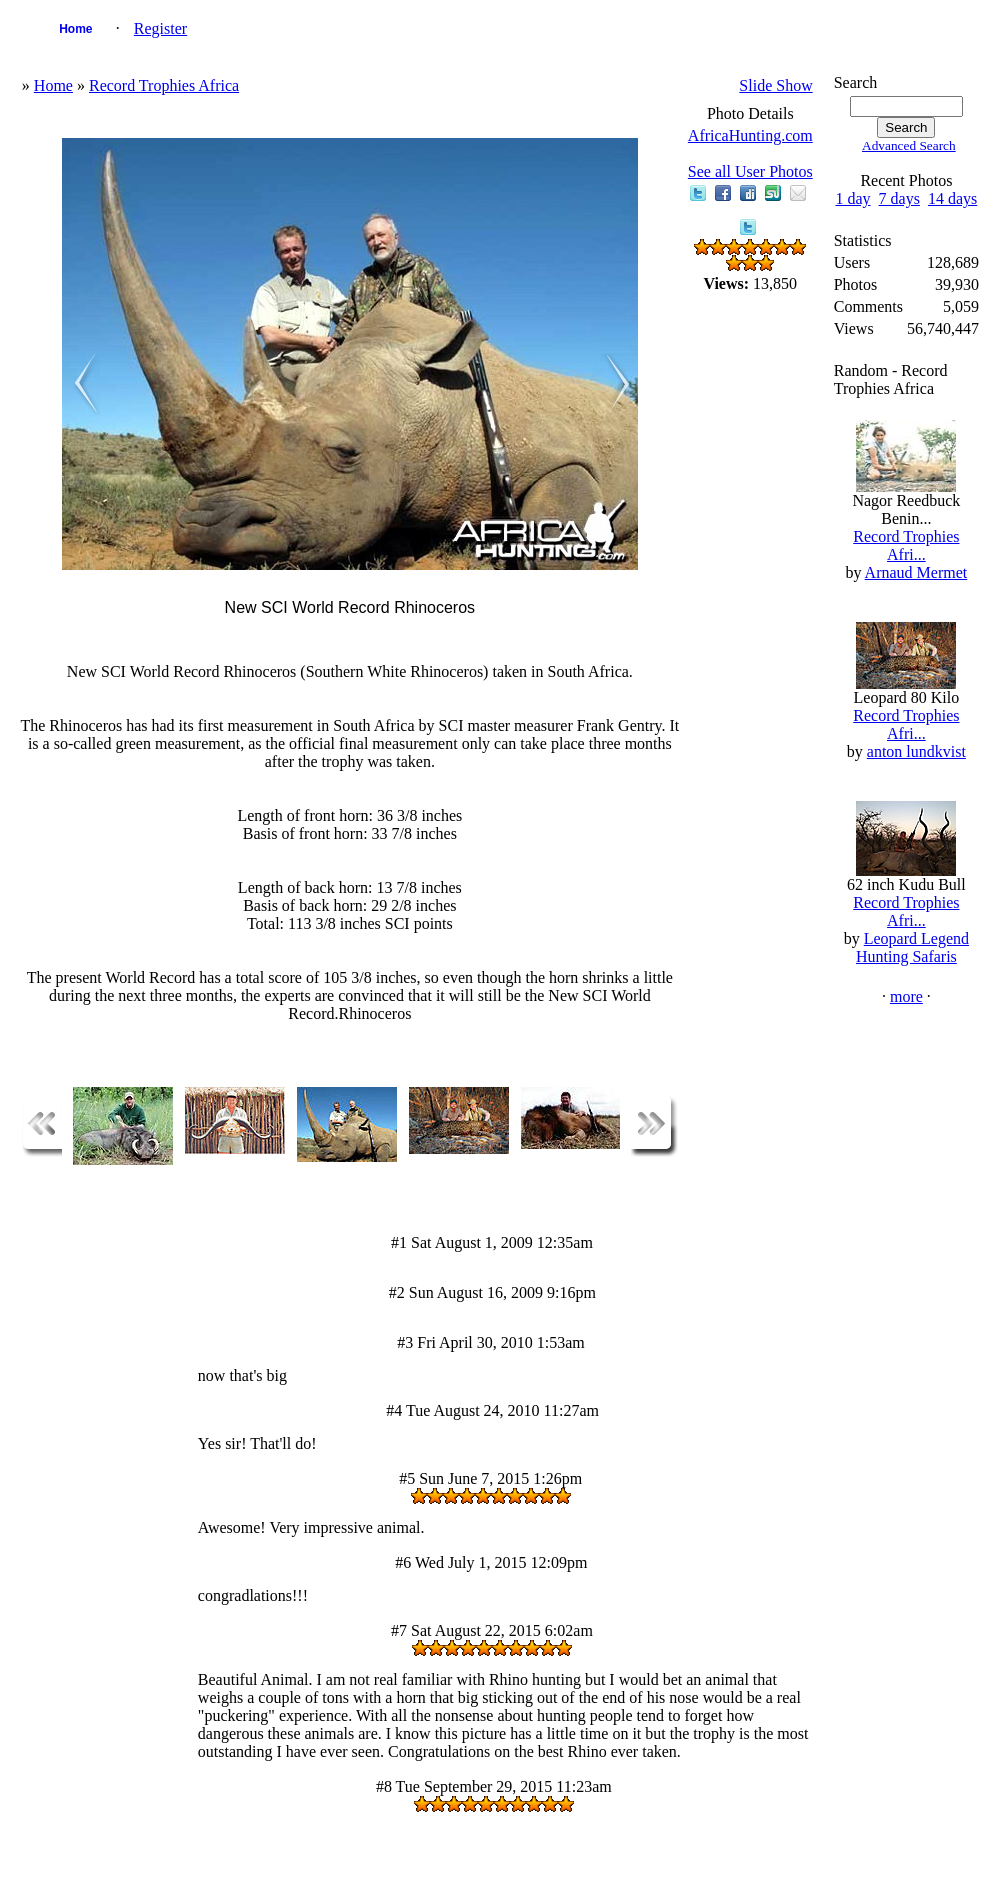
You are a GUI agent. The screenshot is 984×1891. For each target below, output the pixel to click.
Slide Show (775, 85)
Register (160, 28)
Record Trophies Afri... (906, 545)
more (906, 996)
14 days (952, 198)
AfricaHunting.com (750, 135)
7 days (899, 198)
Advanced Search (909, 145)
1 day (852, 198)
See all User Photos (750, 171)
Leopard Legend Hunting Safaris (912, 947)
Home (75, 29)
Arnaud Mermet (916, 572)
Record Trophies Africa (164, 85)
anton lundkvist (916, 751)
